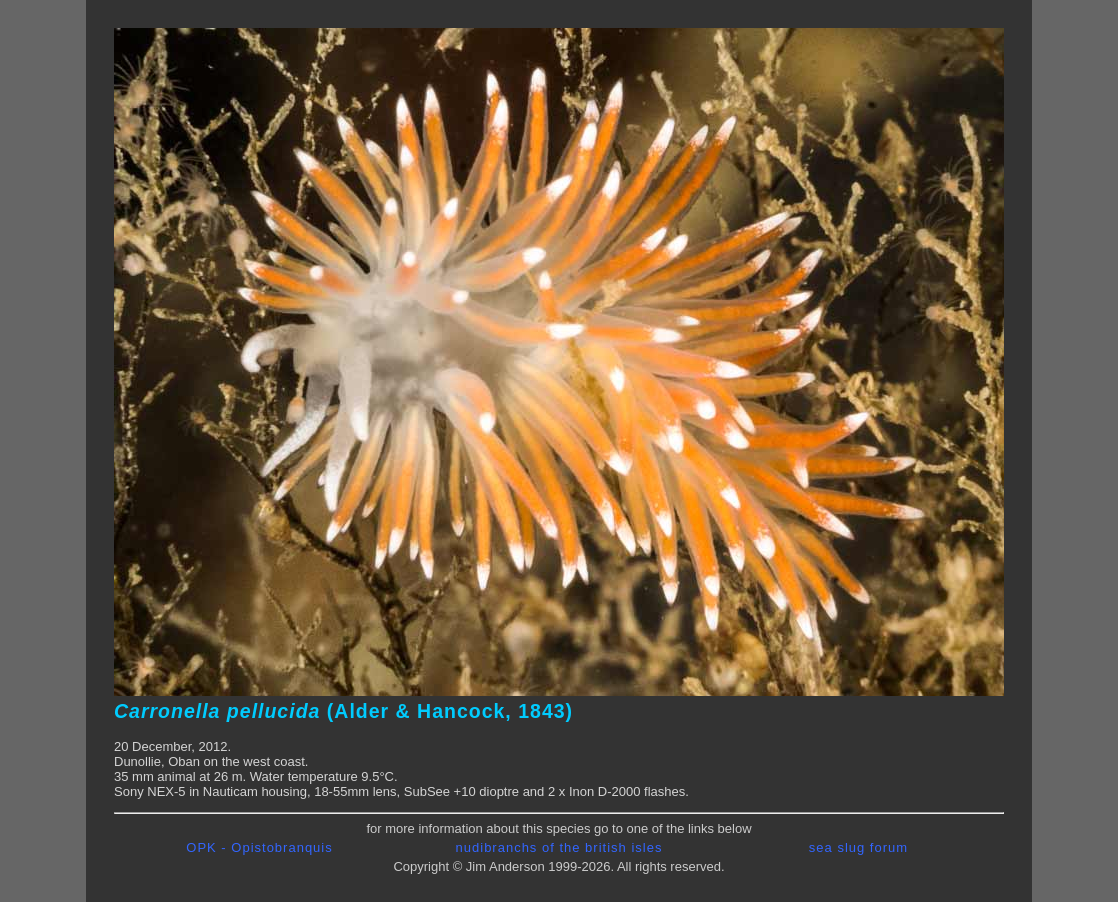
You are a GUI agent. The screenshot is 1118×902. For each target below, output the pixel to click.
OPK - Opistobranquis (259, 847)
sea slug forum (858, 847)
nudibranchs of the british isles (559, 847)
